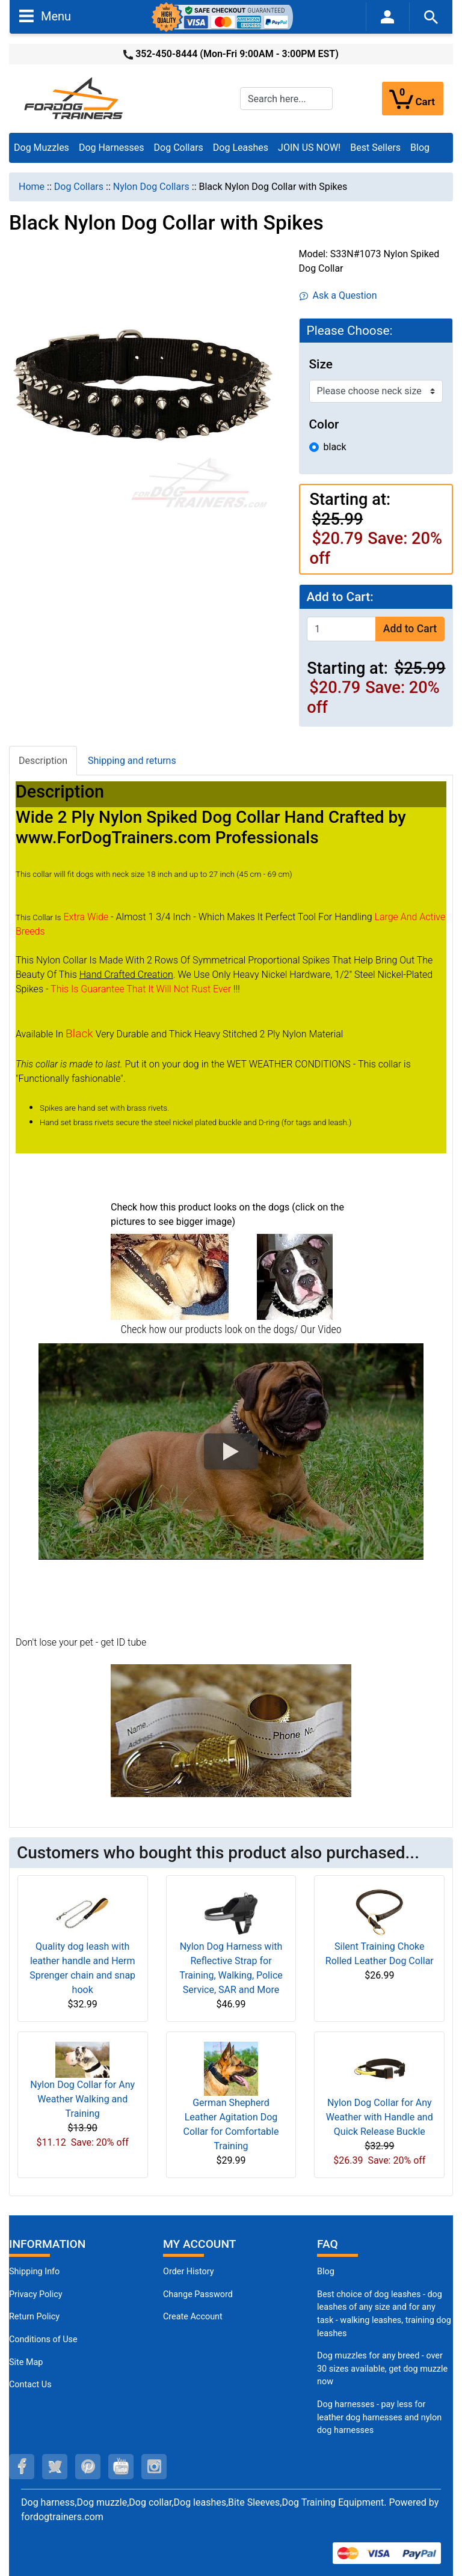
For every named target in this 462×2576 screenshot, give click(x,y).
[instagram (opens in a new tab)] (154, 2467)
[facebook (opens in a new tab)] (22, 2467)
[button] (231, 1451)
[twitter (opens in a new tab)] (55, 2467)
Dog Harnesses (111, 147)
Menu (45, 15)
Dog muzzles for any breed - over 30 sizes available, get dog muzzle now (382, 2369)
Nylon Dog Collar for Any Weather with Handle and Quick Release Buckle (379, 2117)
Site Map (26, 2362)
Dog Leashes (240, 147)
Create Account (193, 2317)
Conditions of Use (43, 2339)
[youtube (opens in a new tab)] (121, 2467)
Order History (188, 2271)
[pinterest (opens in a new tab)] (88, 2467)
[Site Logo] (75, 97)
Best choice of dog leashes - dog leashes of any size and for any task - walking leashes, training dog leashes (384, 2314)
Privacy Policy (36, 2294)
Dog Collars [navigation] (78, 186)
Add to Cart (410, 629)
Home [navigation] (32, 186)
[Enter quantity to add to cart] (341, 629)
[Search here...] (286, 98)
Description (43, 760)
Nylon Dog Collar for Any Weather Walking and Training (82, 2099)
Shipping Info (34, 2271)
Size (321, 364)
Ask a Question (338, 295)
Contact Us (30, 2384)
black (335, 447)
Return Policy (34, 2317)
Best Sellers (375, 147)
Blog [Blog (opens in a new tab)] (420, 147)
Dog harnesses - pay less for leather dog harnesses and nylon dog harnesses (379, 2417)
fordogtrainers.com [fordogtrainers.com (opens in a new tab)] (62, 2517)
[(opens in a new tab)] (170, 1276)
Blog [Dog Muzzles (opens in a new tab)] (325, 2271)
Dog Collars (178, 147)
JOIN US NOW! (309, 147)
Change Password (198, 2294)
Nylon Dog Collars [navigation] (151, 186)
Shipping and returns (132, 760)
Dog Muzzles (41, 147)
